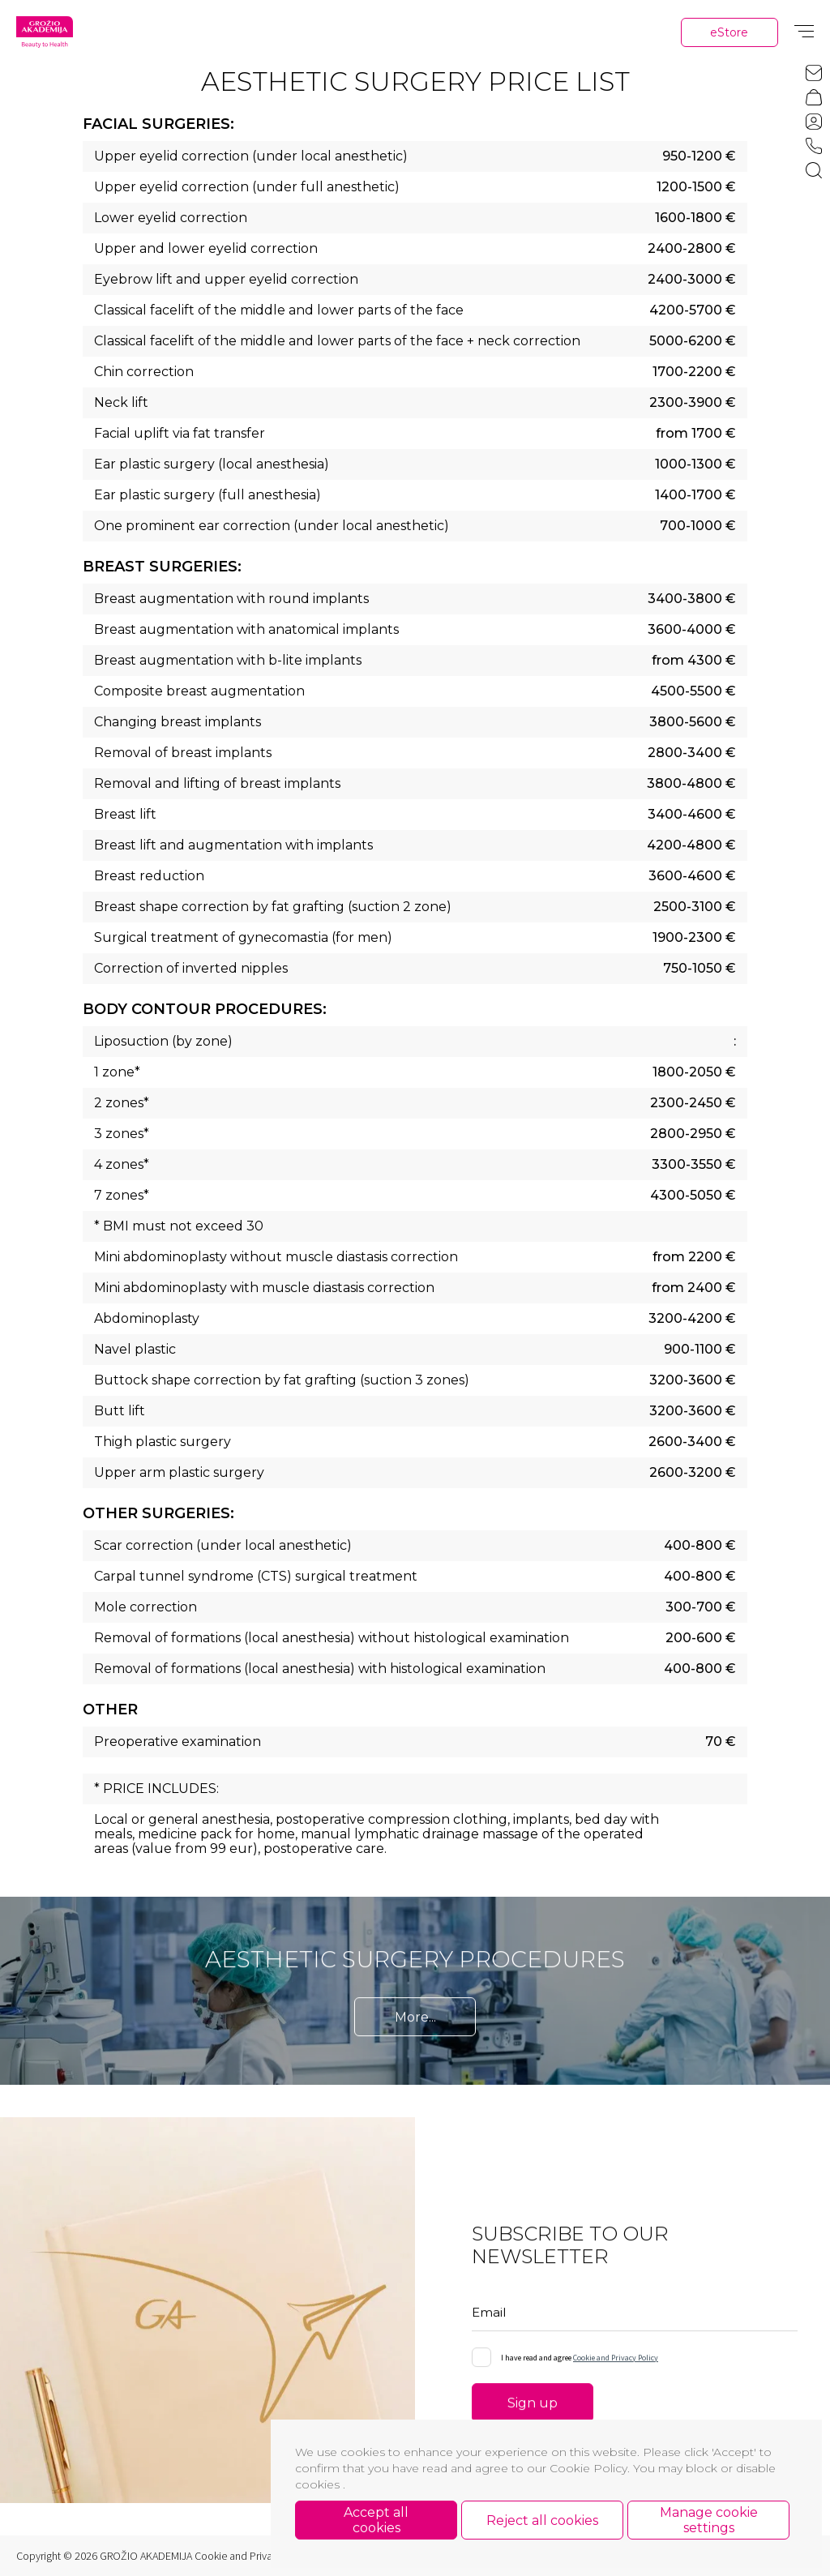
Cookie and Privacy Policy (615, 2361)
